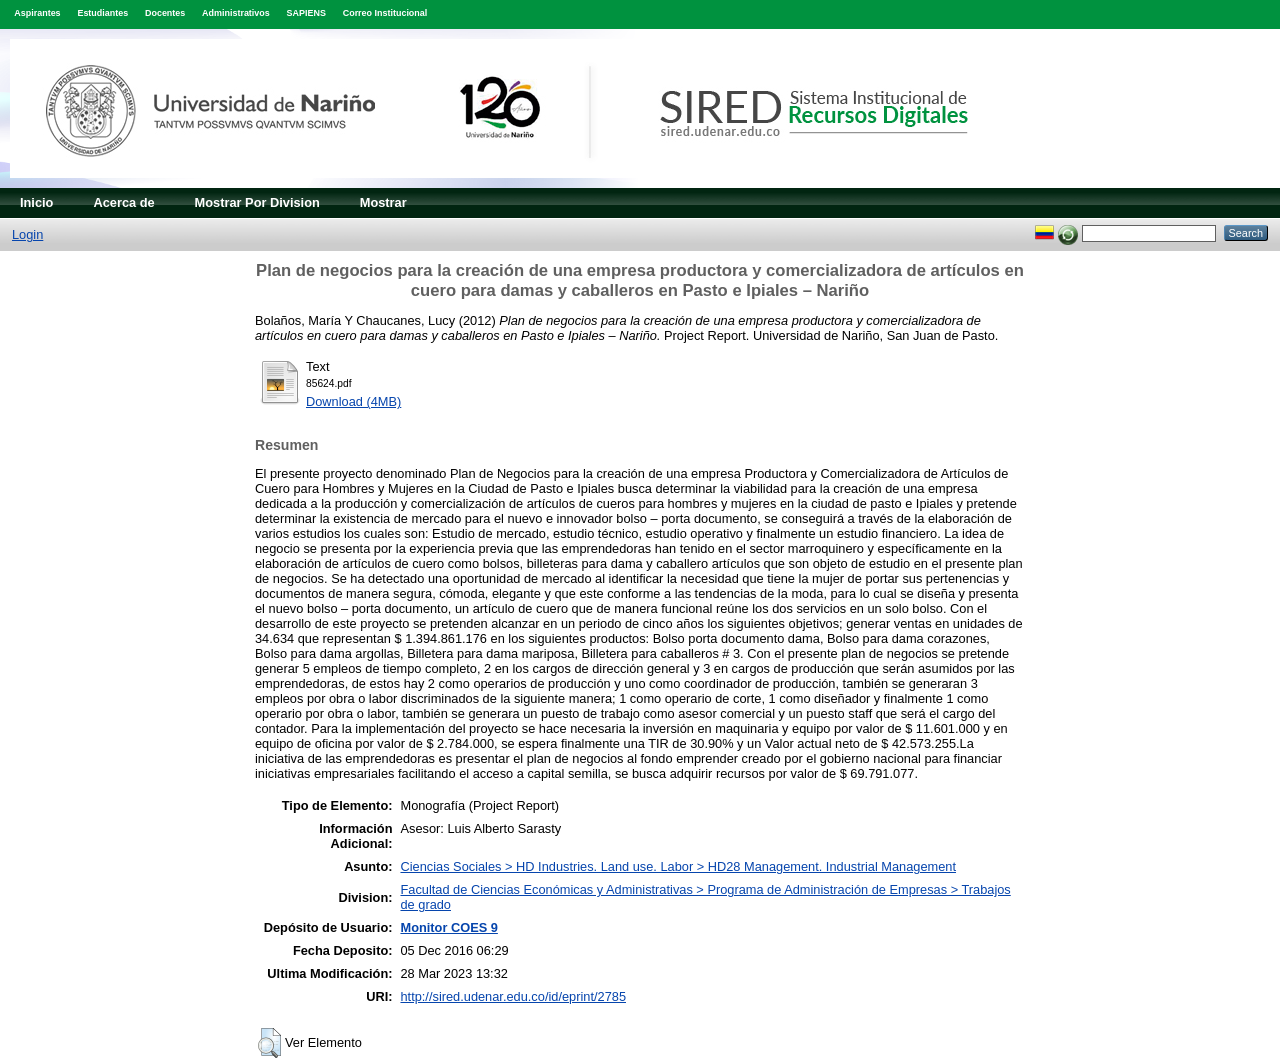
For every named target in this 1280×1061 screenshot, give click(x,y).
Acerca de (123, 202)
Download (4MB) (353, 401)
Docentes (165, 13)
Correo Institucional (385, 13)
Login (27, 234)
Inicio (36, 202)
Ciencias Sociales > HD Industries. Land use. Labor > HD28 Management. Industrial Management (678, 866)
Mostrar (383, 202)
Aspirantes (37, 13)
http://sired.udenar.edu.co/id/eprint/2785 (513, 996)
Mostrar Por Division (257, 202)
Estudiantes (102, 13)
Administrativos (236, 13)
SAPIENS (306, 13)
